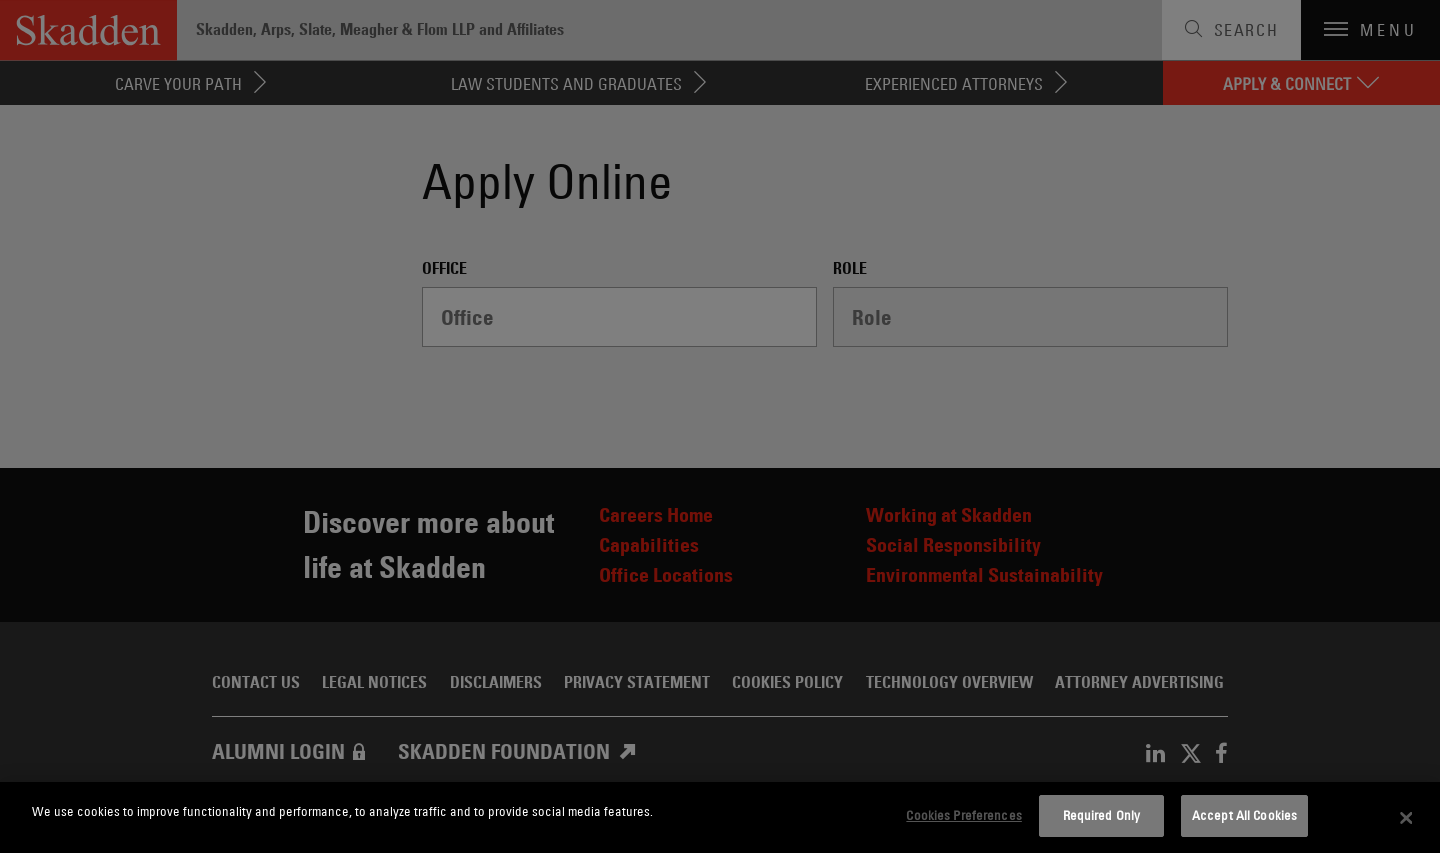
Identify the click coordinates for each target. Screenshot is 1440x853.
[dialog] (720, 817)
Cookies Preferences (963, 815)
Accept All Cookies (1244, 815)
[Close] (1407, 818)
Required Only (1102, 815)
